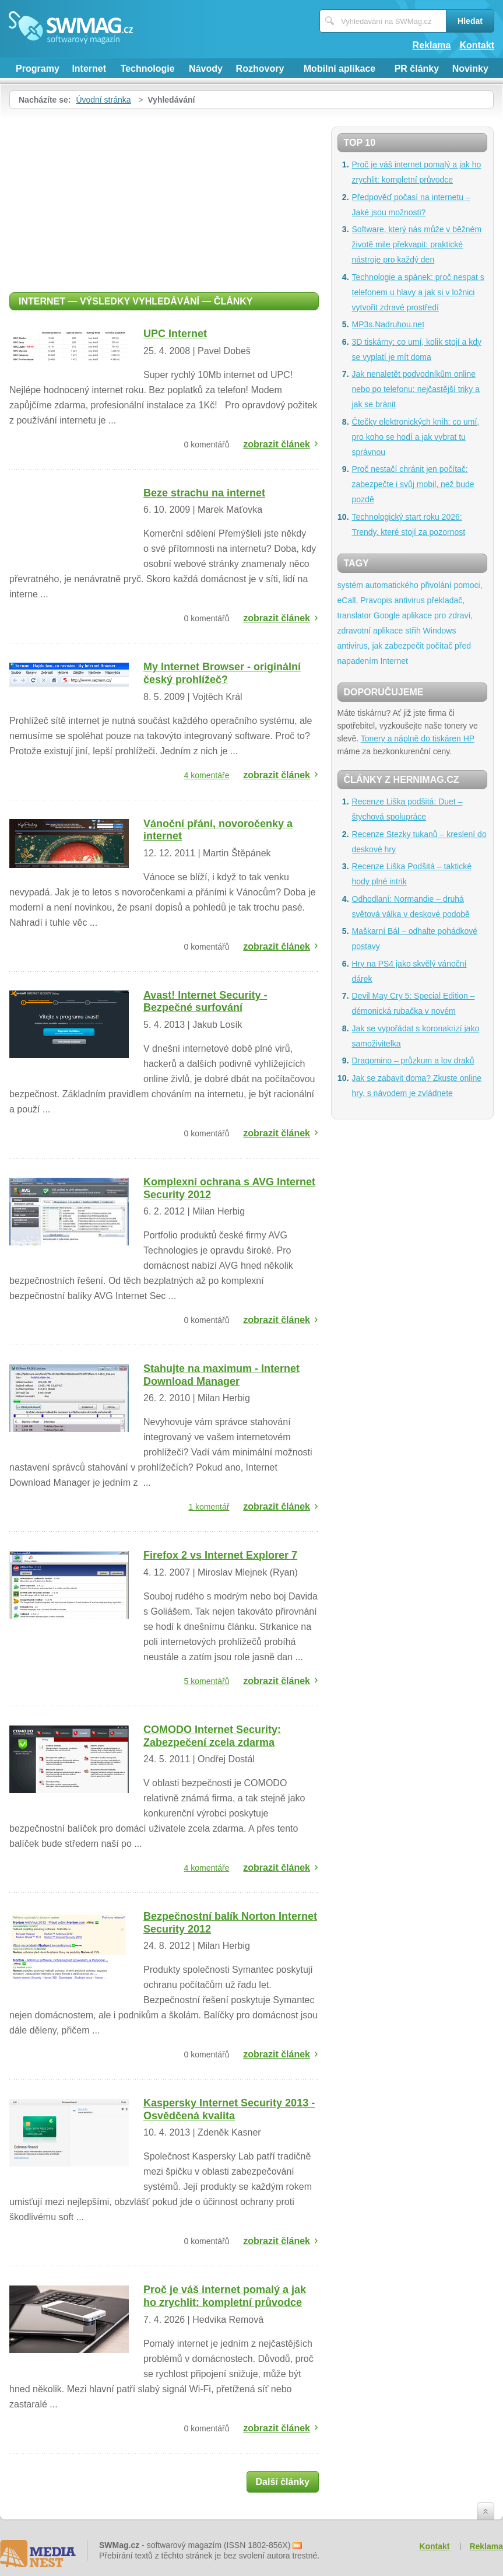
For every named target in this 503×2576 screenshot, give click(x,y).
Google (387, 615)
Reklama (432, 45)
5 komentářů (207, 1681)
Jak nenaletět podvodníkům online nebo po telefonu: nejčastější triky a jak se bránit (416, 389)
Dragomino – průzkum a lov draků (413, 1060)
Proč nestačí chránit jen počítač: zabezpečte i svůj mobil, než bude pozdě (413, 484)
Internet (89, 69)
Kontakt (476, 45)
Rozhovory (260, 69)
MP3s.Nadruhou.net (388, 324)
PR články (417, 69)
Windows (439, 630)
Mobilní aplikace (340, 69)
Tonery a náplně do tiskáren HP (417, 738)
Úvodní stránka (103, 99)
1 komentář (208, 1506)
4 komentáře (207, 775)
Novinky (470, 69)
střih (412, 630)
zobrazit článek (276, 444)
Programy (37, 69)
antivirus (410, 600)
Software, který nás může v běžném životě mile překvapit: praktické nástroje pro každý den (417, 244)
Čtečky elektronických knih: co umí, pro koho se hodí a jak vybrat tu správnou (416, 437)
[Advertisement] (164, 196)
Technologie (148, 69)
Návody (206, 69)
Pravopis (376, 600)
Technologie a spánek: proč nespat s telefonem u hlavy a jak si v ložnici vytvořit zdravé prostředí (418, 292)
